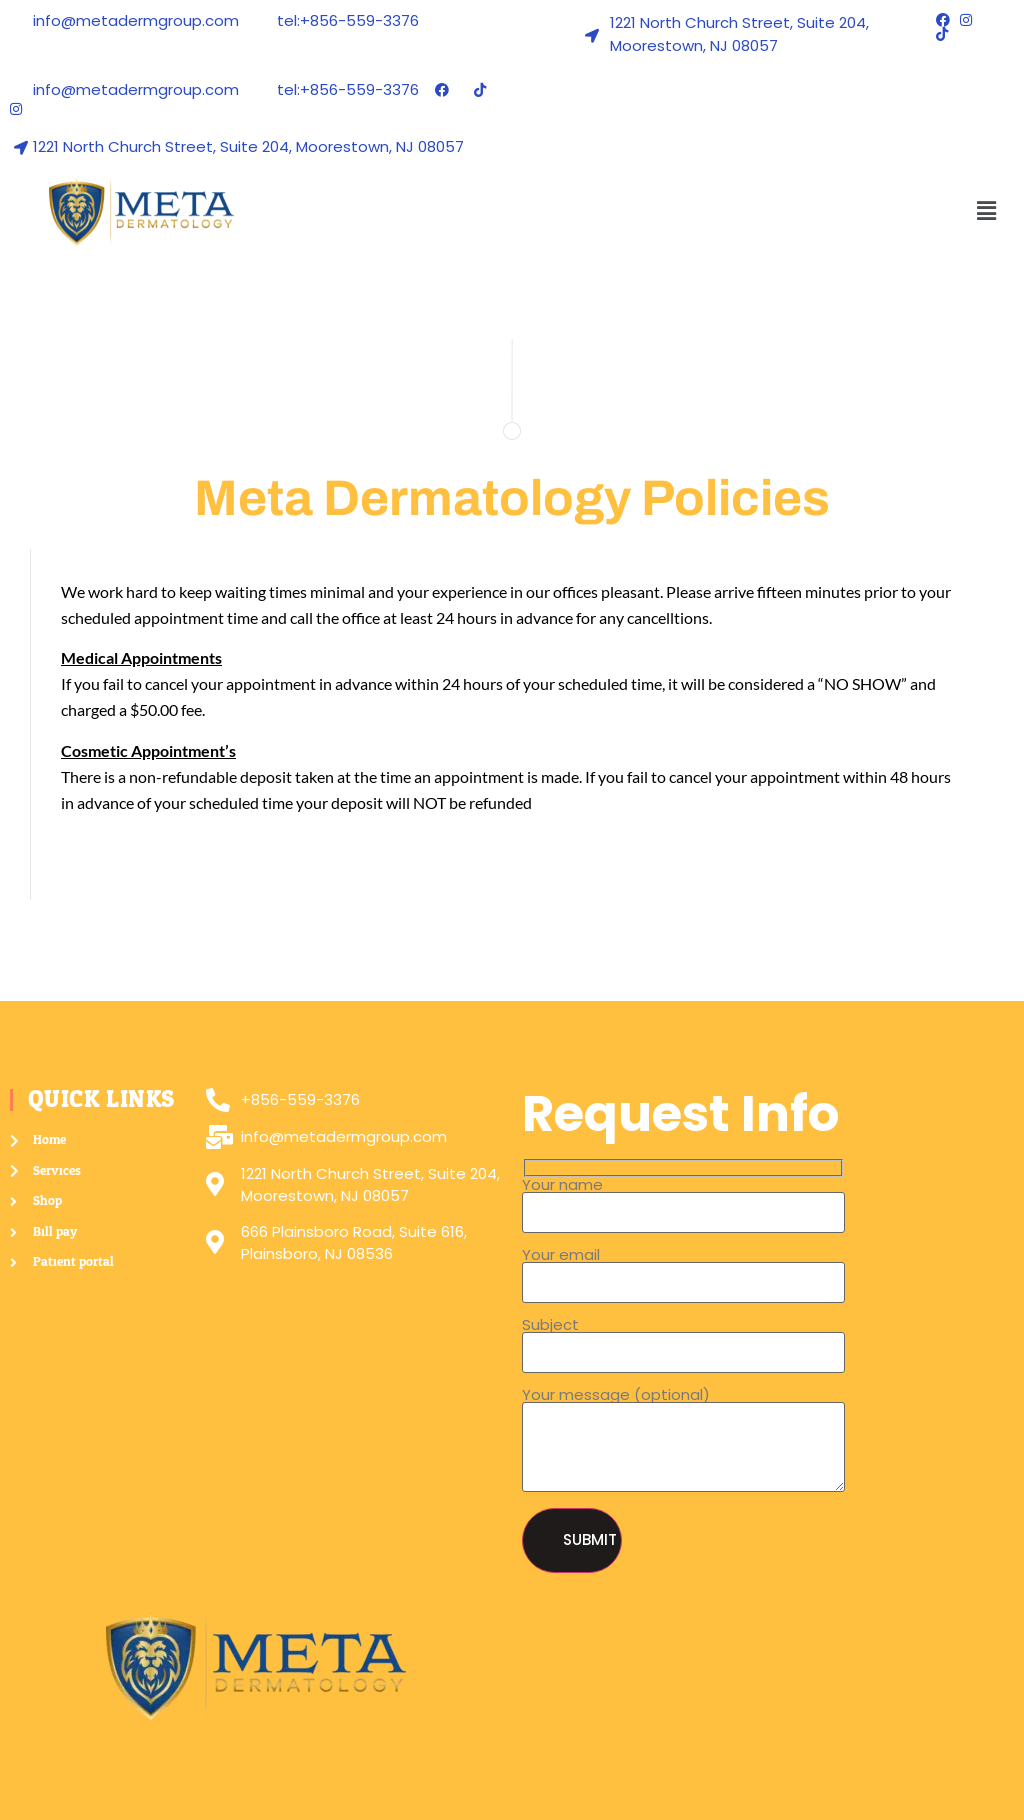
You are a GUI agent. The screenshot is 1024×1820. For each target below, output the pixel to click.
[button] (987, 211)
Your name (683, 1199)
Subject (683, 1339)
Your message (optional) (683, 1440)
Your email (683, 1269)
